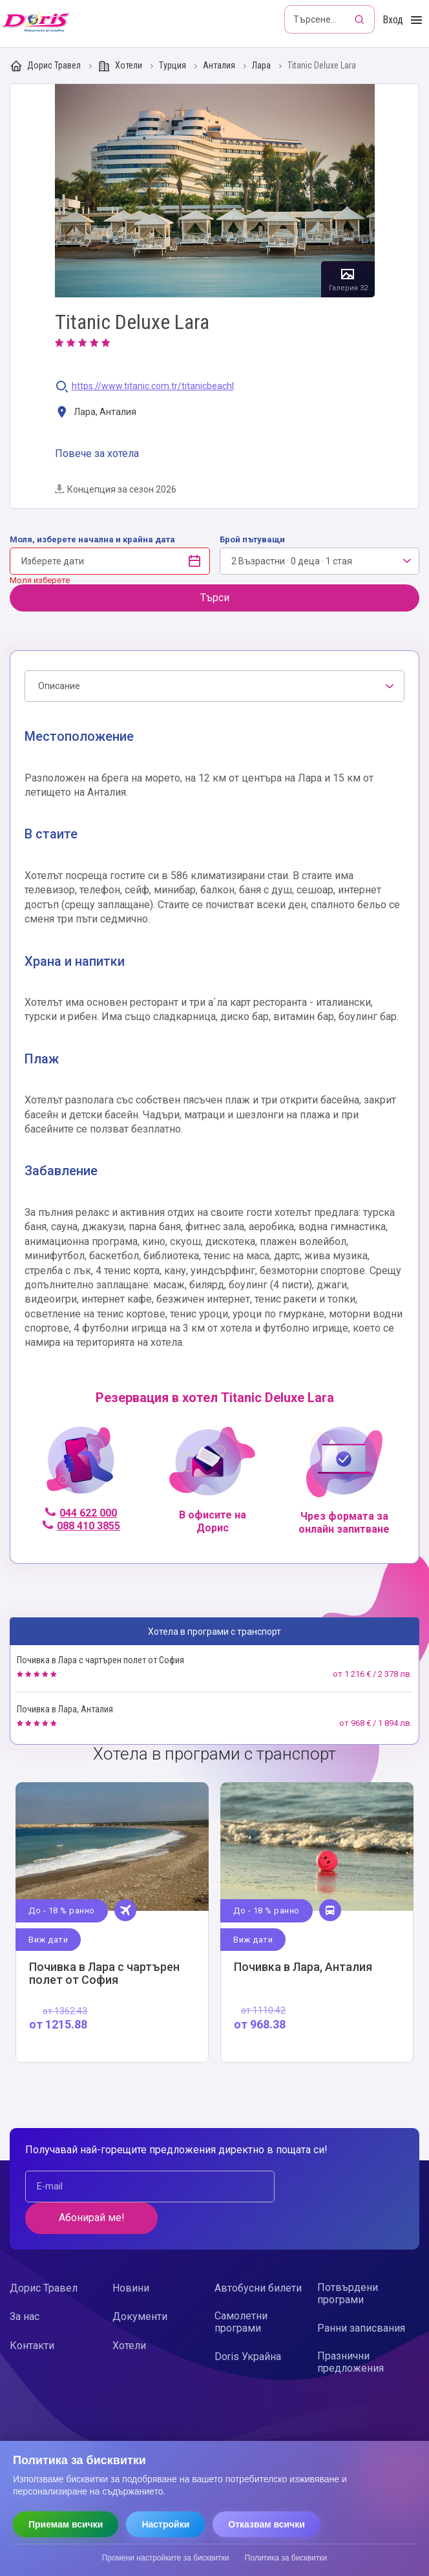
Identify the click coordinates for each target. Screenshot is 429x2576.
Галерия (215, 190)
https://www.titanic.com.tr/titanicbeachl (153, 386)
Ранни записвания (361, 2297)
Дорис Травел (46, 65)
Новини (130, 2257)
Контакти (32, 2314)
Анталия (220, 65)
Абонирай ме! (337, 2186)
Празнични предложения (350, 2331)
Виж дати (48, 1939)
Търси (214, 597)
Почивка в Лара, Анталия (65, 1709)
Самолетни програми (240, 2291)
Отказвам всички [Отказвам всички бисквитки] (266, 2524)
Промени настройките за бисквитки (165, 2557)
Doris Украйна (247, 2325)
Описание (59, 686)
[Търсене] (360, 19)
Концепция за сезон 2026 (115, 489)
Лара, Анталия (95, 413)
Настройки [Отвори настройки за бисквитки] (165, 2524)
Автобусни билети (258, 2257)
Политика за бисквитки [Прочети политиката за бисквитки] (286, 2557)
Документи (139, 2285)
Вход (392, 20)
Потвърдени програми (347, 2262)
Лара (262, 65)
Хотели (121, 65)
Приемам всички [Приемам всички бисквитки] (65, 2524)
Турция (173, 65)
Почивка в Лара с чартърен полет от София (100, 1660)
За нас (24, 2285)
